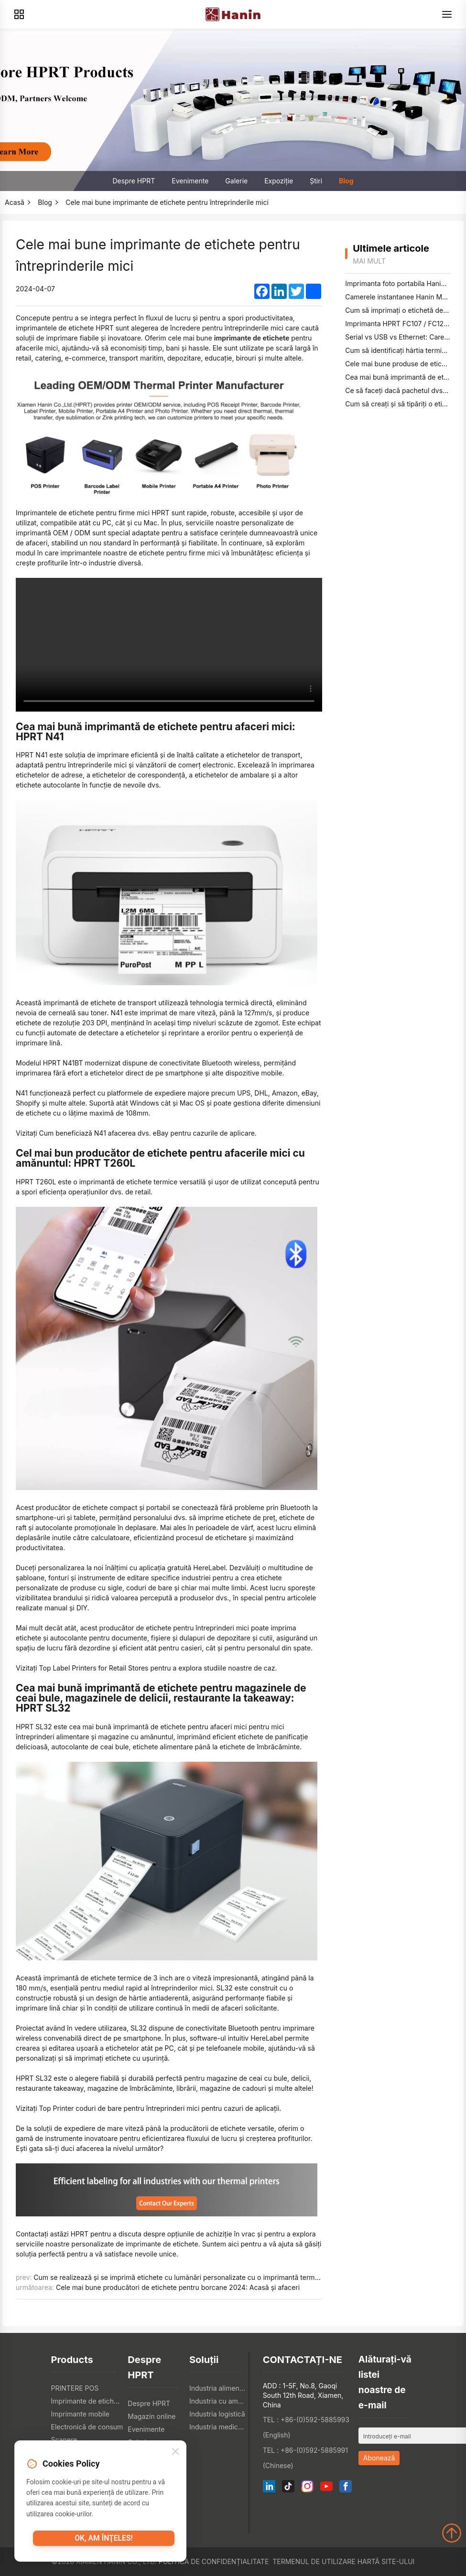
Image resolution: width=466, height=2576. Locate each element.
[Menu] (447, 14)
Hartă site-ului (386, 2561)
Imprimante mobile (80, 2414)
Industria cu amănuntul (217, 2401)
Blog (346, 181)
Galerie (236, 181)
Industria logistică (217, 2414)
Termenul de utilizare (314, 2561)
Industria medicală (217, 2427)
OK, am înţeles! (103, 2541)
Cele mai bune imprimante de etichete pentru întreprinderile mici (167, 202)
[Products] (19, 14)
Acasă (14, 202)
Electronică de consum (87, 2427)
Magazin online (151, 2416)
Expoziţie (278, 181)
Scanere (64, 2440)
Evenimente (190, 181)
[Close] (175, 2454)
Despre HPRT (133, 181)
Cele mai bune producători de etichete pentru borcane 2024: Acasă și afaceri (178, 2287)
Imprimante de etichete (87, 2401)
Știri (316, 181)
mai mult (369, 261)
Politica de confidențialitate (214, 2561)
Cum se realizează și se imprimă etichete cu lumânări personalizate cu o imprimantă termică (178, 2277)
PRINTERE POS (75, 2388)
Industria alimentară (217, 2388)
